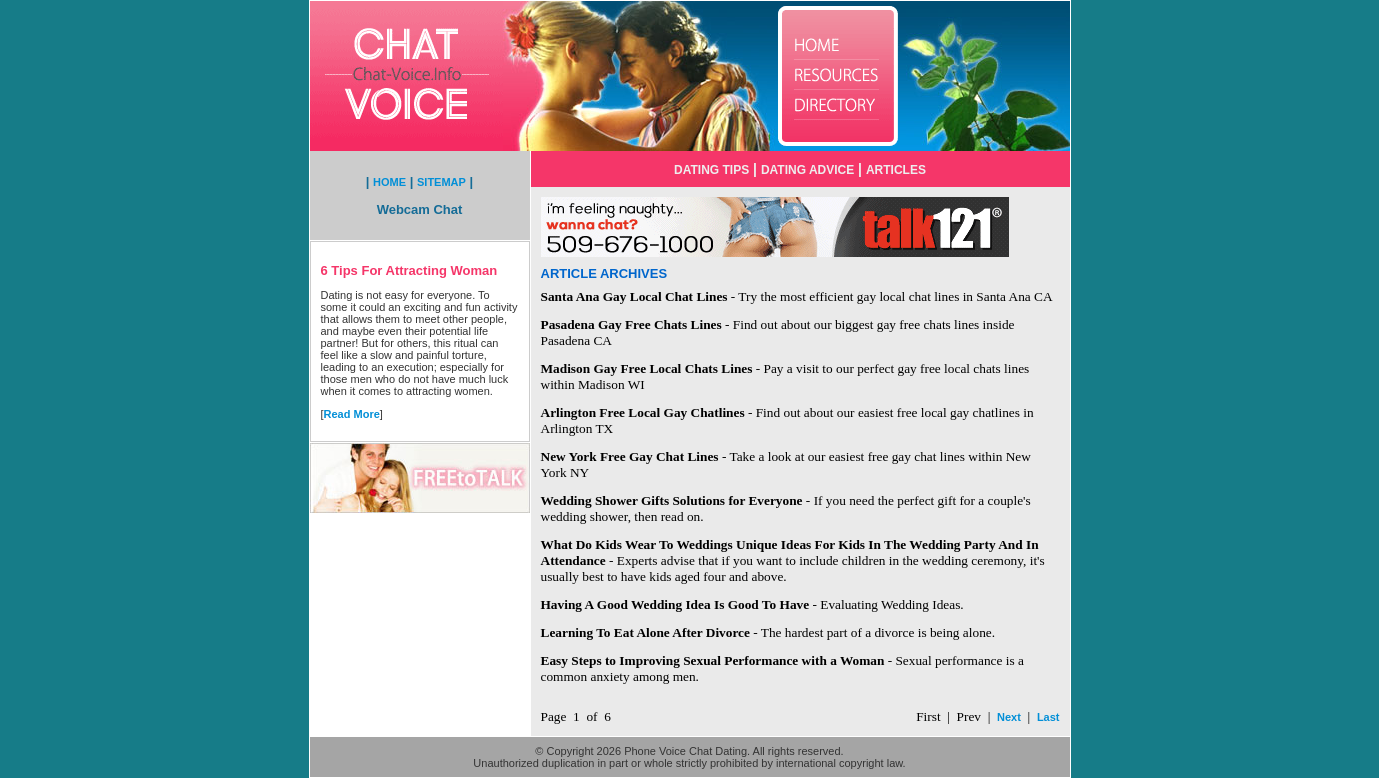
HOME (389, 182)
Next (1009, 717)
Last (1048, 717)
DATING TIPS (711, 170)
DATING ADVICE (807, 170)
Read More (352, 414)
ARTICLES (896, 170)
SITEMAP (441, 182)
